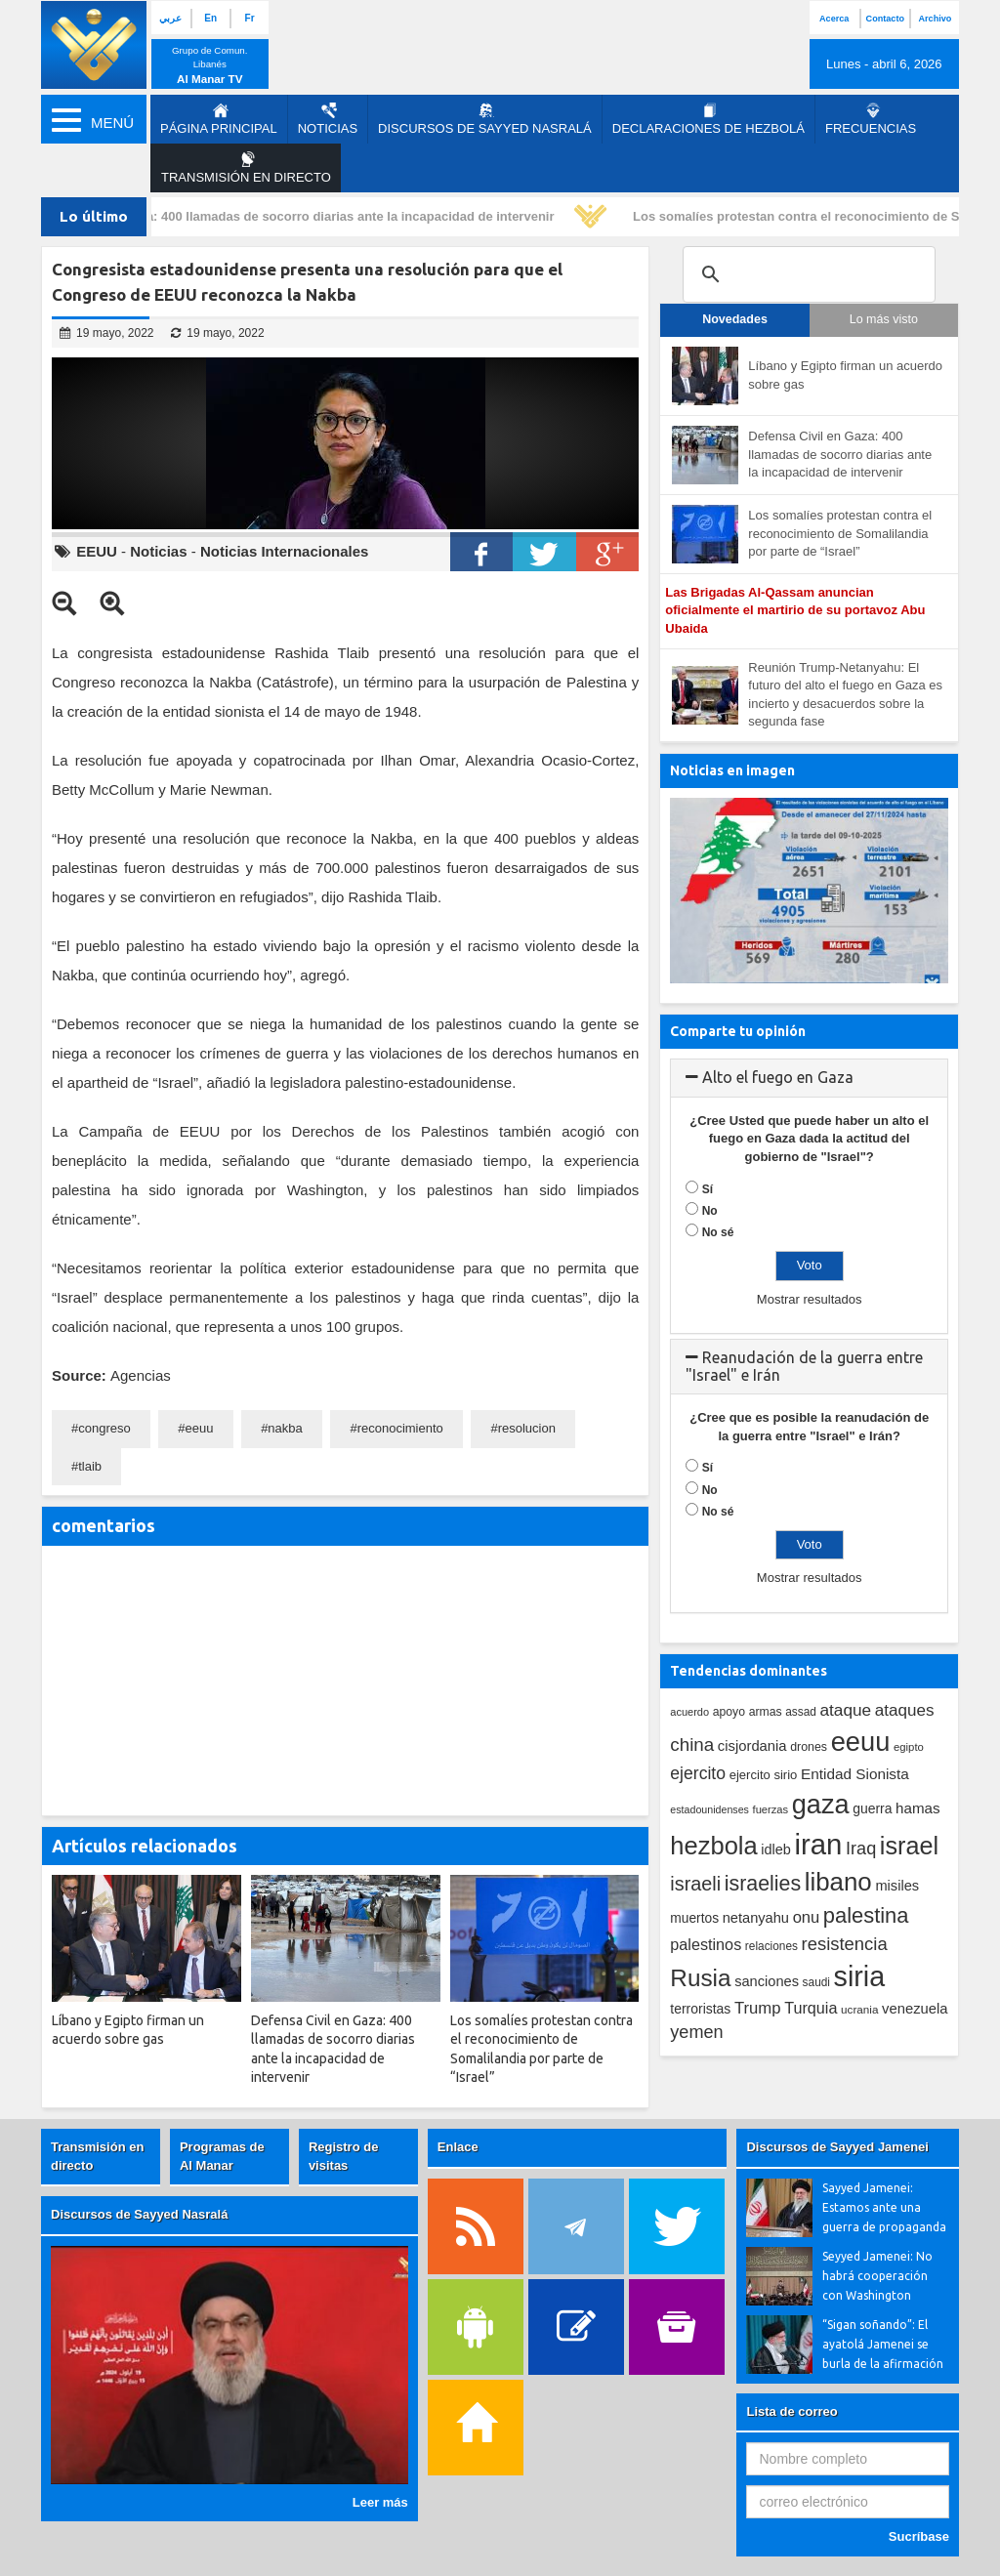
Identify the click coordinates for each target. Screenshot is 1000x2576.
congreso (104, 1428)
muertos (694, 1918)
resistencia (845, 1943)
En (210, 18)
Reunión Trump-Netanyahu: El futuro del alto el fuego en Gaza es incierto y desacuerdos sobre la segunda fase (845, 694)
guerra (872, 1808)
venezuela (914, 2008)
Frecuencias (870, 119)
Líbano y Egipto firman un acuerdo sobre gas (845, 375)
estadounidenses (709, 1809)
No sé (718, 1232)
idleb (776, 1849)
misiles (897, 1885)
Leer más (380, 2502)
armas (765, 1712)
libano (838, 1881)
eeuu (200, 1428)
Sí (707, 1189)
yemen (696, 2032)
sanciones (766, 1981)
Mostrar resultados (809, 1299)
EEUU (96, 551)
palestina (866, 1915)
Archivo (935, 18)
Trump (757, 2008)
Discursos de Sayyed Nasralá (485, 119)
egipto (909, 1747)
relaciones (771, 1946)
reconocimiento (400, 1428)
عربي (170, 18)
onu (806, 1917)
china (692, 1744)
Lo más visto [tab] (884, 319)
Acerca (834, 18)
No (710, 1211)
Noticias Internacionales (284, 551)
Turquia (810, 2007)
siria (859, 1976)
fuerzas (771, 1809)
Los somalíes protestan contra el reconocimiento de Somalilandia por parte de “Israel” (840, 533)
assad (800, 1712)
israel (909, 1845)
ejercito (698, 1773)
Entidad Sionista (855, 1774)
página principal (218, 119)
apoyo (729, 1712)
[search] (806, 274)
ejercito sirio (763, 1774)
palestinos (705, 1944)
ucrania (859, 2009)
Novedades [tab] (735, 319)
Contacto (885, 18)
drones (808, 1747)
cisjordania (752, 1746)
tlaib (90, 1466)
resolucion (527, 1428)
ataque (846, 1710)
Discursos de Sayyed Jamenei (837, 2147)
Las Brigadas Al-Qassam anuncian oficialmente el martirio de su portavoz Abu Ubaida (795, 610)
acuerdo (689, 1712)
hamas (918, 1808)
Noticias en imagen (732, 770)
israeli (695, 1883)
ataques (905, 1710)
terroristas (700, 2008)
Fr (250, 18)
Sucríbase (919, 2536)
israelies (763, 1883)
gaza (821, 1804)
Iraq (861, 1848)
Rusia (700, 1978)
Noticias (327, 119)
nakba (285, 1428)
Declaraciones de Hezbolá (708, 119)
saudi (816, 1982)
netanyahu (756, 1918)
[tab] (809, 1078)
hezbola (713, 1845)
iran (819, 1844)
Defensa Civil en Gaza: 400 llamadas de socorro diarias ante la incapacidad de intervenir (294, 216)
